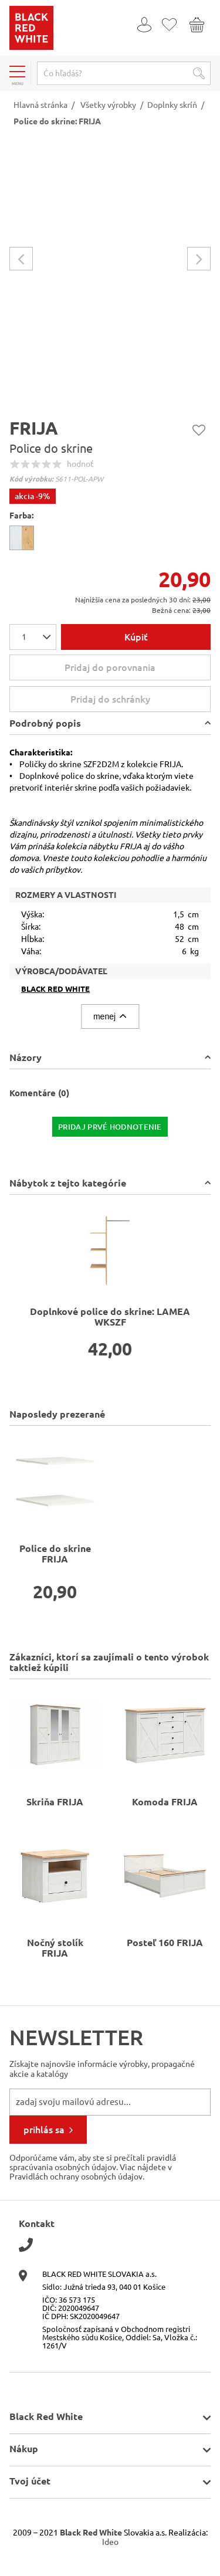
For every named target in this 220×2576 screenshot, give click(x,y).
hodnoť (80, 464)
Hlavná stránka (40, 105)
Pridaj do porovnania (110, 667)
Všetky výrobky (108, 105)
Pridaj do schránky (139, 699)
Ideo (110, 2542)
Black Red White (55, 989)
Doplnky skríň (172, 105)
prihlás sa (44, 2129)
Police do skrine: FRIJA (57, 121)
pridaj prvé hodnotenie (110, 1127)
